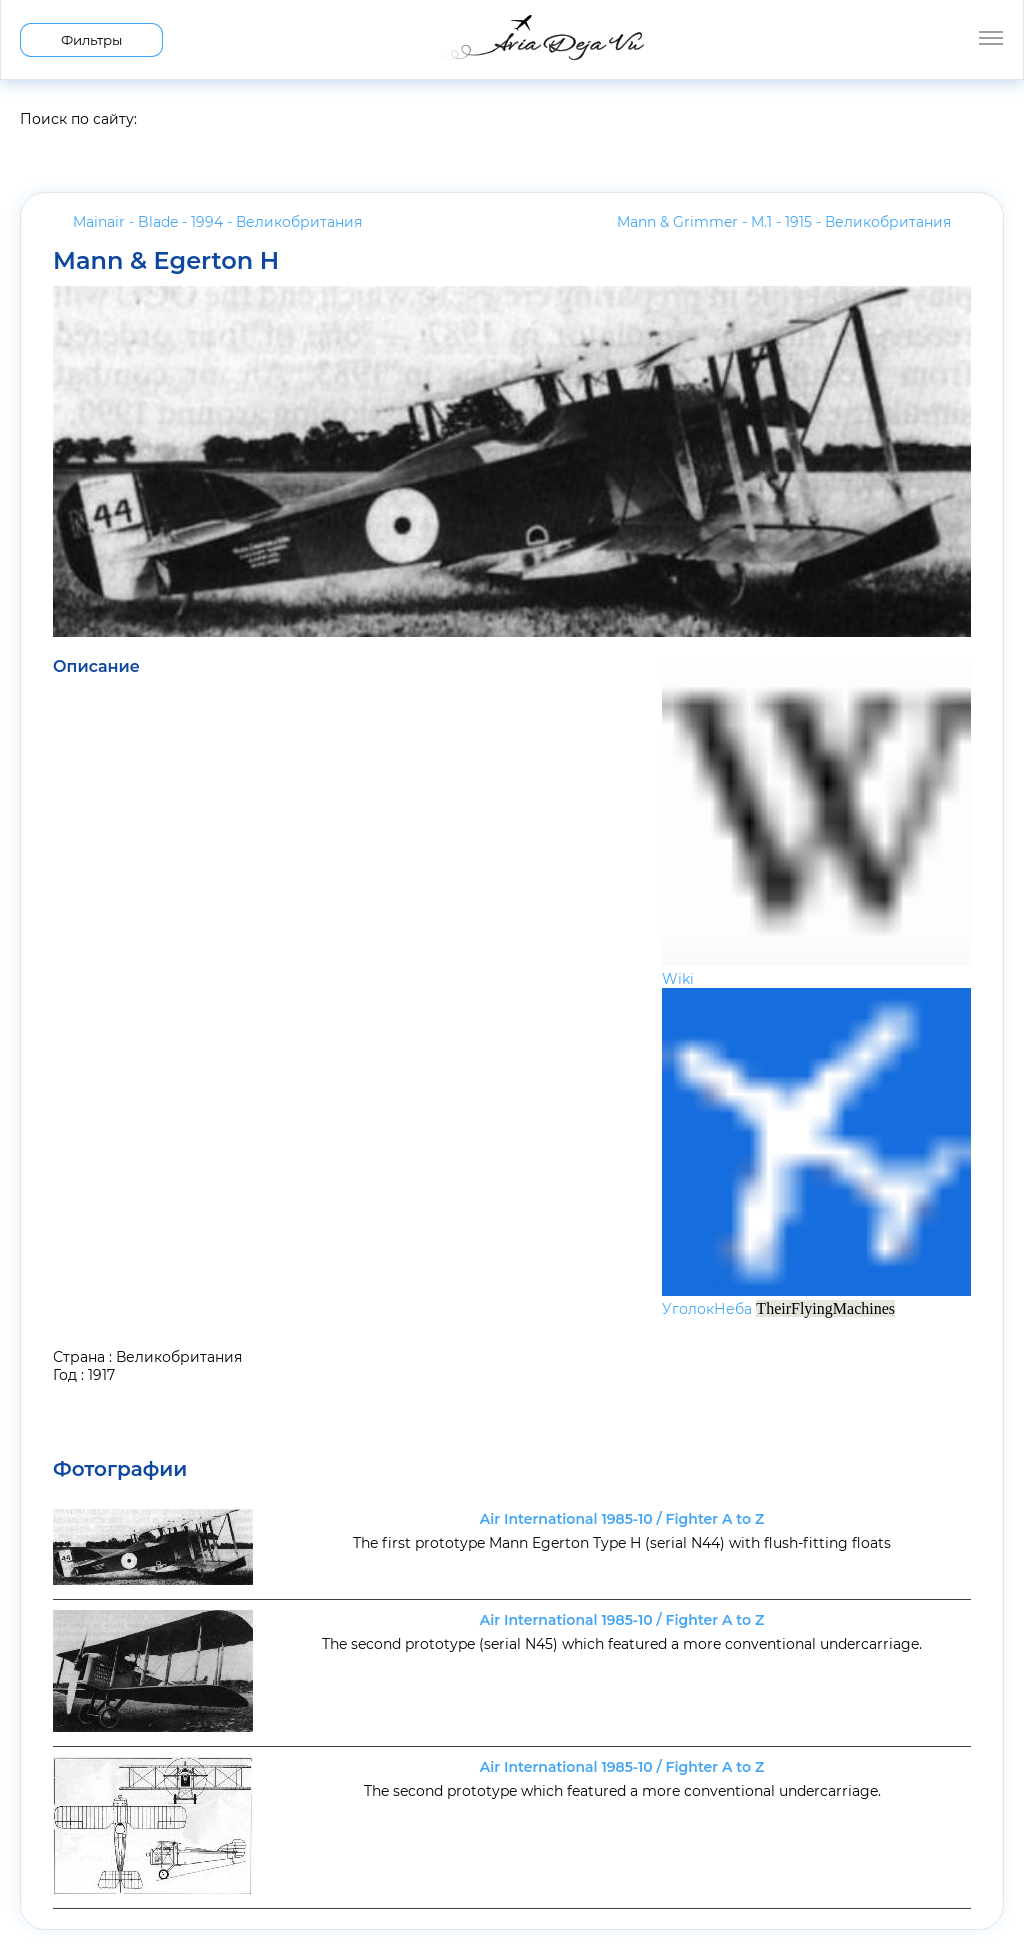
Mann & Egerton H (166, 261)
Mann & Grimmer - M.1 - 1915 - (784, 222)
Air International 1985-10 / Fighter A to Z (622, 1519)
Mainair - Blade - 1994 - (217, 222)
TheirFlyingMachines (825, 1308)
